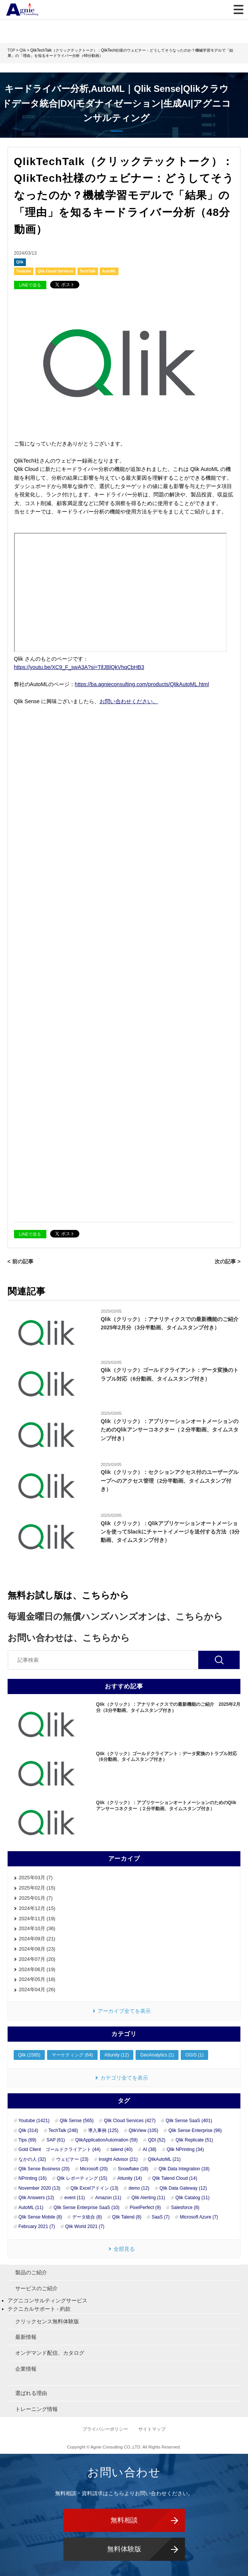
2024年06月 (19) (37, 1969)
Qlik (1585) (29, 2055)
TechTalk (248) (63, 2130)
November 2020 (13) (39, 2188)
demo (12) (138, 2188)
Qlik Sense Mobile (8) (40, 2217)
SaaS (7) (160, 2217)
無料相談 (124, 2520)
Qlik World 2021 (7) (84, 2226)
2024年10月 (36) (37, 1928)
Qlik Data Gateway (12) (183, 2188)
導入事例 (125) (103, 2130)
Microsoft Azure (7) (199, 2217)
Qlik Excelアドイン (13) (94, 2188)
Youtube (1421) (34, 2120)
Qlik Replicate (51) (194, 2140)
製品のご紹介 (31, 2272)
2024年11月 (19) (37, 1918)
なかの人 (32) (32, 2159)
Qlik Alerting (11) (148, 2197)
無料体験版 (124, 2549)
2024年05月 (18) (37, 1979)
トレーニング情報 (36, 2409)
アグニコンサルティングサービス (47, 2300)
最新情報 (25, 2337)
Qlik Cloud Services (55, 271)
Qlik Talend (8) (126, 2217)
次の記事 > (227, 1261)
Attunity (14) (129, 2178)
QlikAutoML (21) (164, 2159)
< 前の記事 (20, 1261)
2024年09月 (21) (37, 1938)
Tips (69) (27, 2140)
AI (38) (149, 2149)
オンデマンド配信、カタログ (49, 2353)
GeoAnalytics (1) (157, 2055)
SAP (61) (55, 2140)
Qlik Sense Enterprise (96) (195, 2130)
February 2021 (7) (37, 2226)
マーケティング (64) (72, 2055)
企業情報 (25, 2369)
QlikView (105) (143, 2130)
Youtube (23, 271)
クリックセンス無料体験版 (47, 2321)
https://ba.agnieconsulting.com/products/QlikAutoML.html (142, 684)
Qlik (20, 262)
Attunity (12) (116, 2055)
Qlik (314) (28, 2130)
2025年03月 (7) (36, 1877)
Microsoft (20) (93, 2168)
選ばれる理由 (31, 2393)
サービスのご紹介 (36, 2288)
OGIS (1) (194, 2055)
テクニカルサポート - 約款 (39, 2309)
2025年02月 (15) (37, 1888)
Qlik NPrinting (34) (185, 2149)
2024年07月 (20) (37, 1959)
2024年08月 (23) (37, 1949)
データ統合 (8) (87, 2217)
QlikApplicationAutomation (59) (106, 2140)
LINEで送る (30, 285)
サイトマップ (152, 2429)
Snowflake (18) (133, 2168)
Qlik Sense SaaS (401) (189, 2120)
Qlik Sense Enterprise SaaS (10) (86, 2207)
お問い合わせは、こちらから (69, 1638)
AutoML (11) (31, 2207)
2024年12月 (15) (37, 1908)
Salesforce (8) (185, 2207)
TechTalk (88, 271)
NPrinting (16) (33, 2178)
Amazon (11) (108, 2197)
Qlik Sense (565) (76, 2120)
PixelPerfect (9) (145, 2207)
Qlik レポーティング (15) (82, 2178)
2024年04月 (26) (37, 1989)
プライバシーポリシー (105, 2429)
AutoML (109, 271)
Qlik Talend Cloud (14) (174, 2178)
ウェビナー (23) (72, 2159)
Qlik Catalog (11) (192, 2197)
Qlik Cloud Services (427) (129, 2120)
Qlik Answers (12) (36, 2197)
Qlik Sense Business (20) (44, 2168)
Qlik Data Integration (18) (183, 2168)
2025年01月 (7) (36, 1898)
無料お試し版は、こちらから (68, 1595)
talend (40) (122, 2149)
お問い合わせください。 (129, 701)
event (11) (75, 2197)
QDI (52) (156, 2140)
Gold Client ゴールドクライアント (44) (60, 2149)
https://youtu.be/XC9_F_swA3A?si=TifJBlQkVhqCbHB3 (79, 667)
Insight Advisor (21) (118, 2159)
